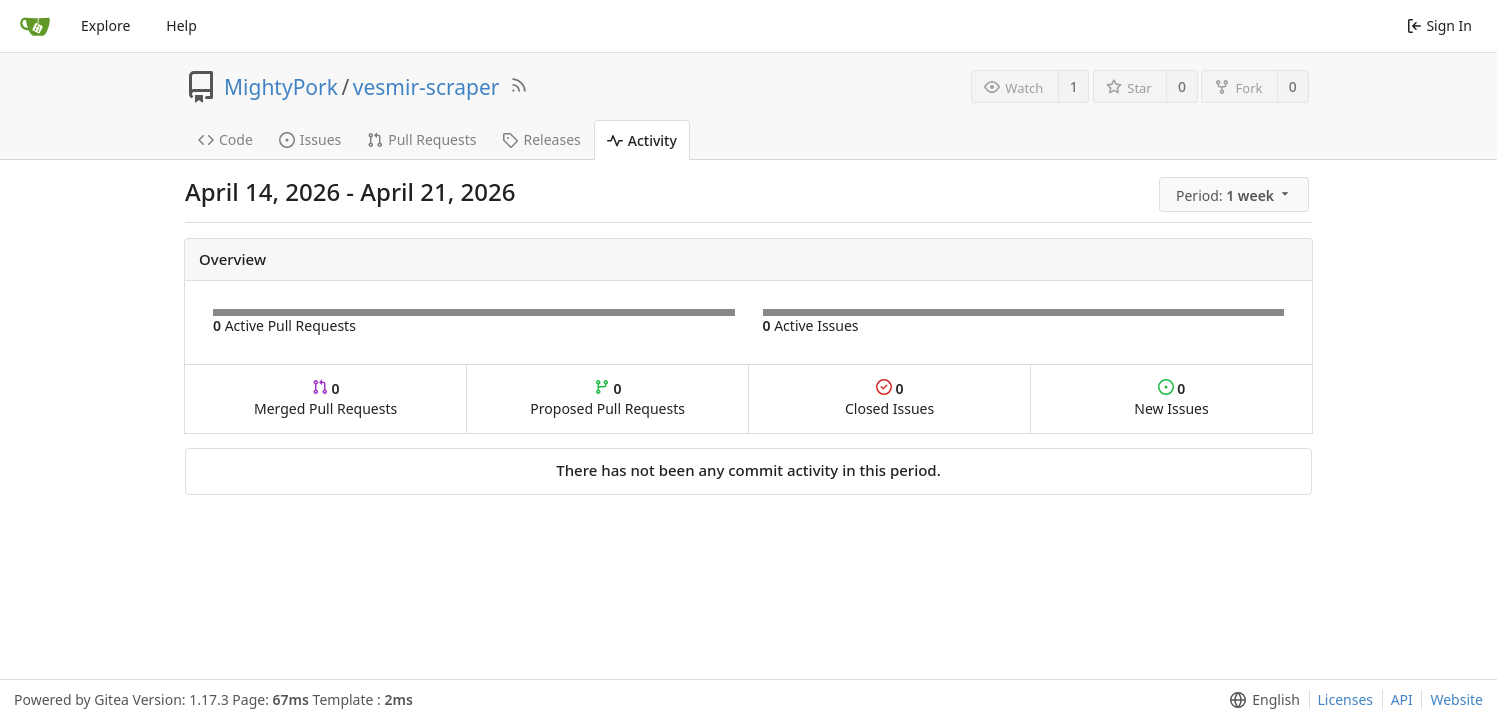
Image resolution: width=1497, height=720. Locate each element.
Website (1456, 699)
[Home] (35, 26)
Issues (310, 139)
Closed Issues (889, 398)
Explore (105, 25)
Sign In (1439, 25)
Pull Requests (421, 139)
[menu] (1235, 195)
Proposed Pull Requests (607, 398)
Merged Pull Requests (325, 398)
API (1402, 699)
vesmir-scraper (426, 87)
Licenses (1346, 699)
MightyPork (281, 87)
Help (181, 25)
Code (225, 139)
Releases (541, 139)
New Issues (1171, 398)
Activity (642, 140)
